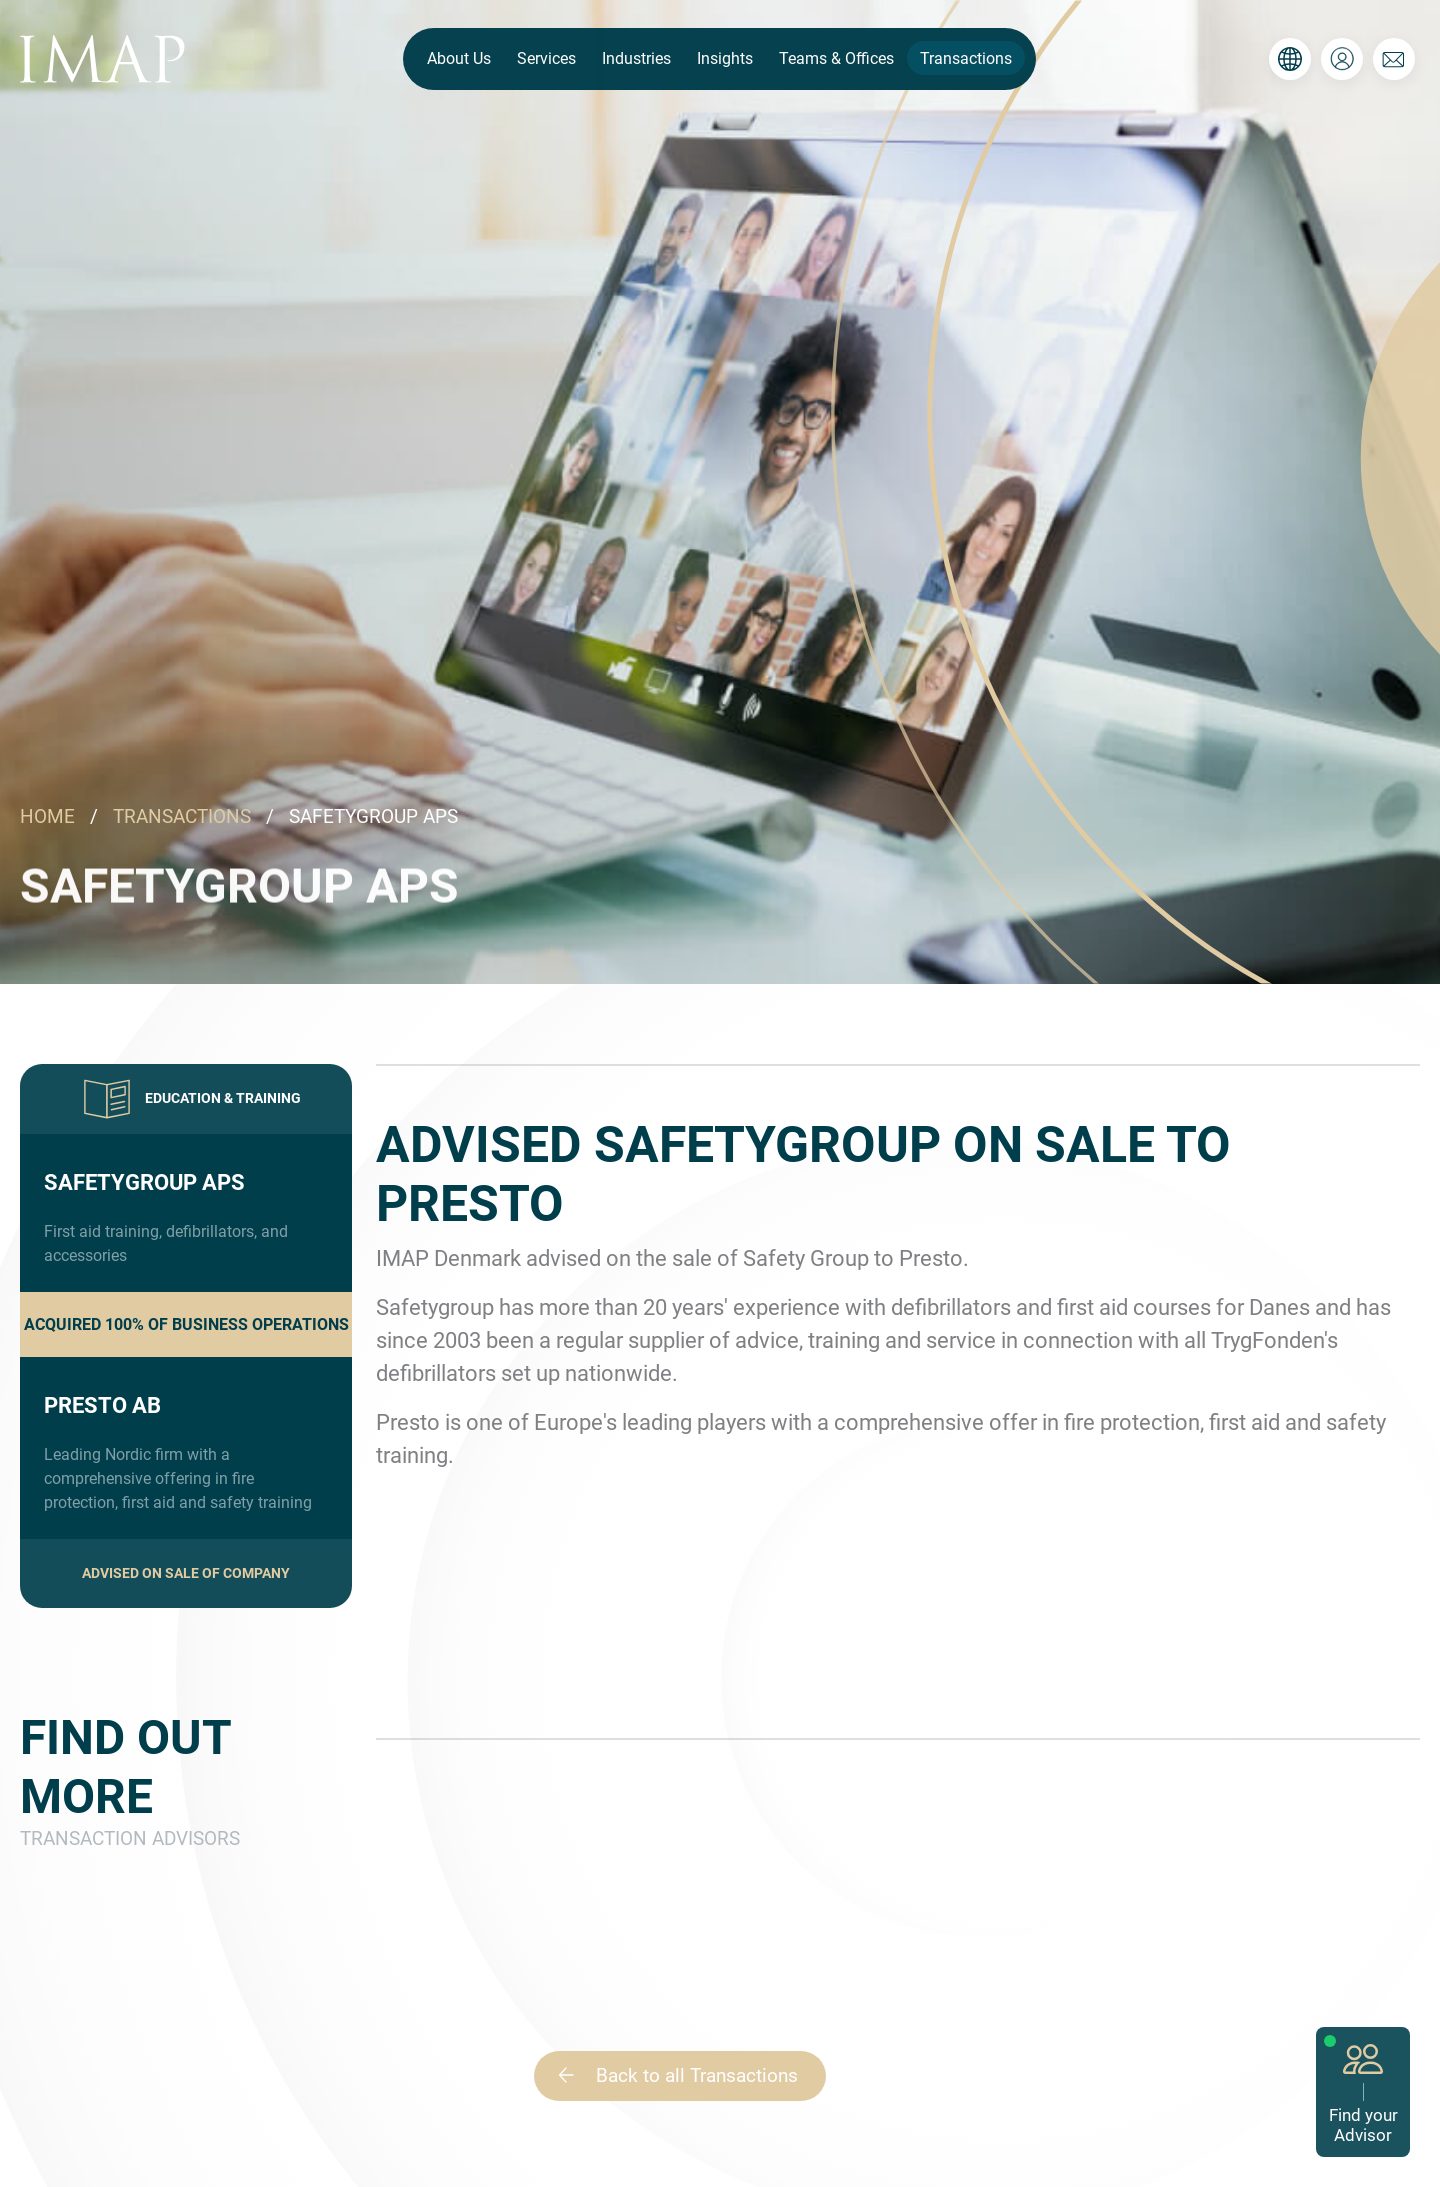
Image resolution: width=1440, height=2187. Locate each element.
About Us (459, 58)
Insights (725, 58)
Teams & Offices (836, 58)
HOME (47, 816)
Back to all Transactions (669, 2076)
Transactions (966, 58)
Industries (636, 58)
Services (546, 58)
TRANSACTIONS (182, 816)
